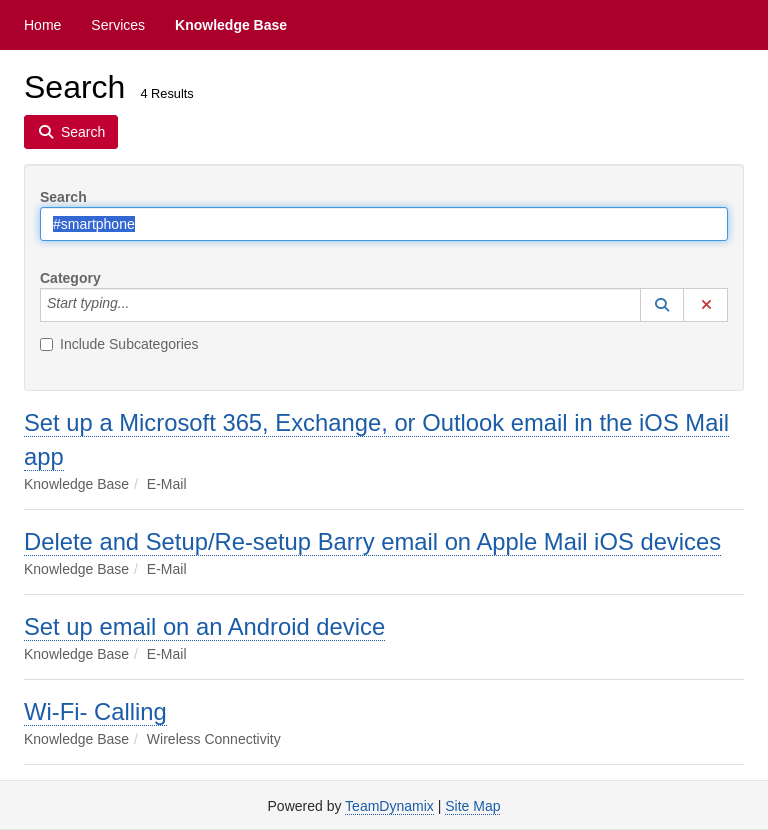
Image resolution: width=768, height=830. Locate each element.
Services (118, 25)
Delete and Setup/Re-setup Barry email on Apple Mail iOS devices (372, 541)
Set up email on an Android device (204, 626)
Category (70, 278)
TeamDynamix (389, 806)
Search (63, 197)
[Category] (140, 305)
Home (42, 25)
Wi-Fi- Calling (95, 711)
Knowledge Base (231, 25)
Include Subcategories (119, 344)
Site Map (472, 806)
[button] (662, 305)
